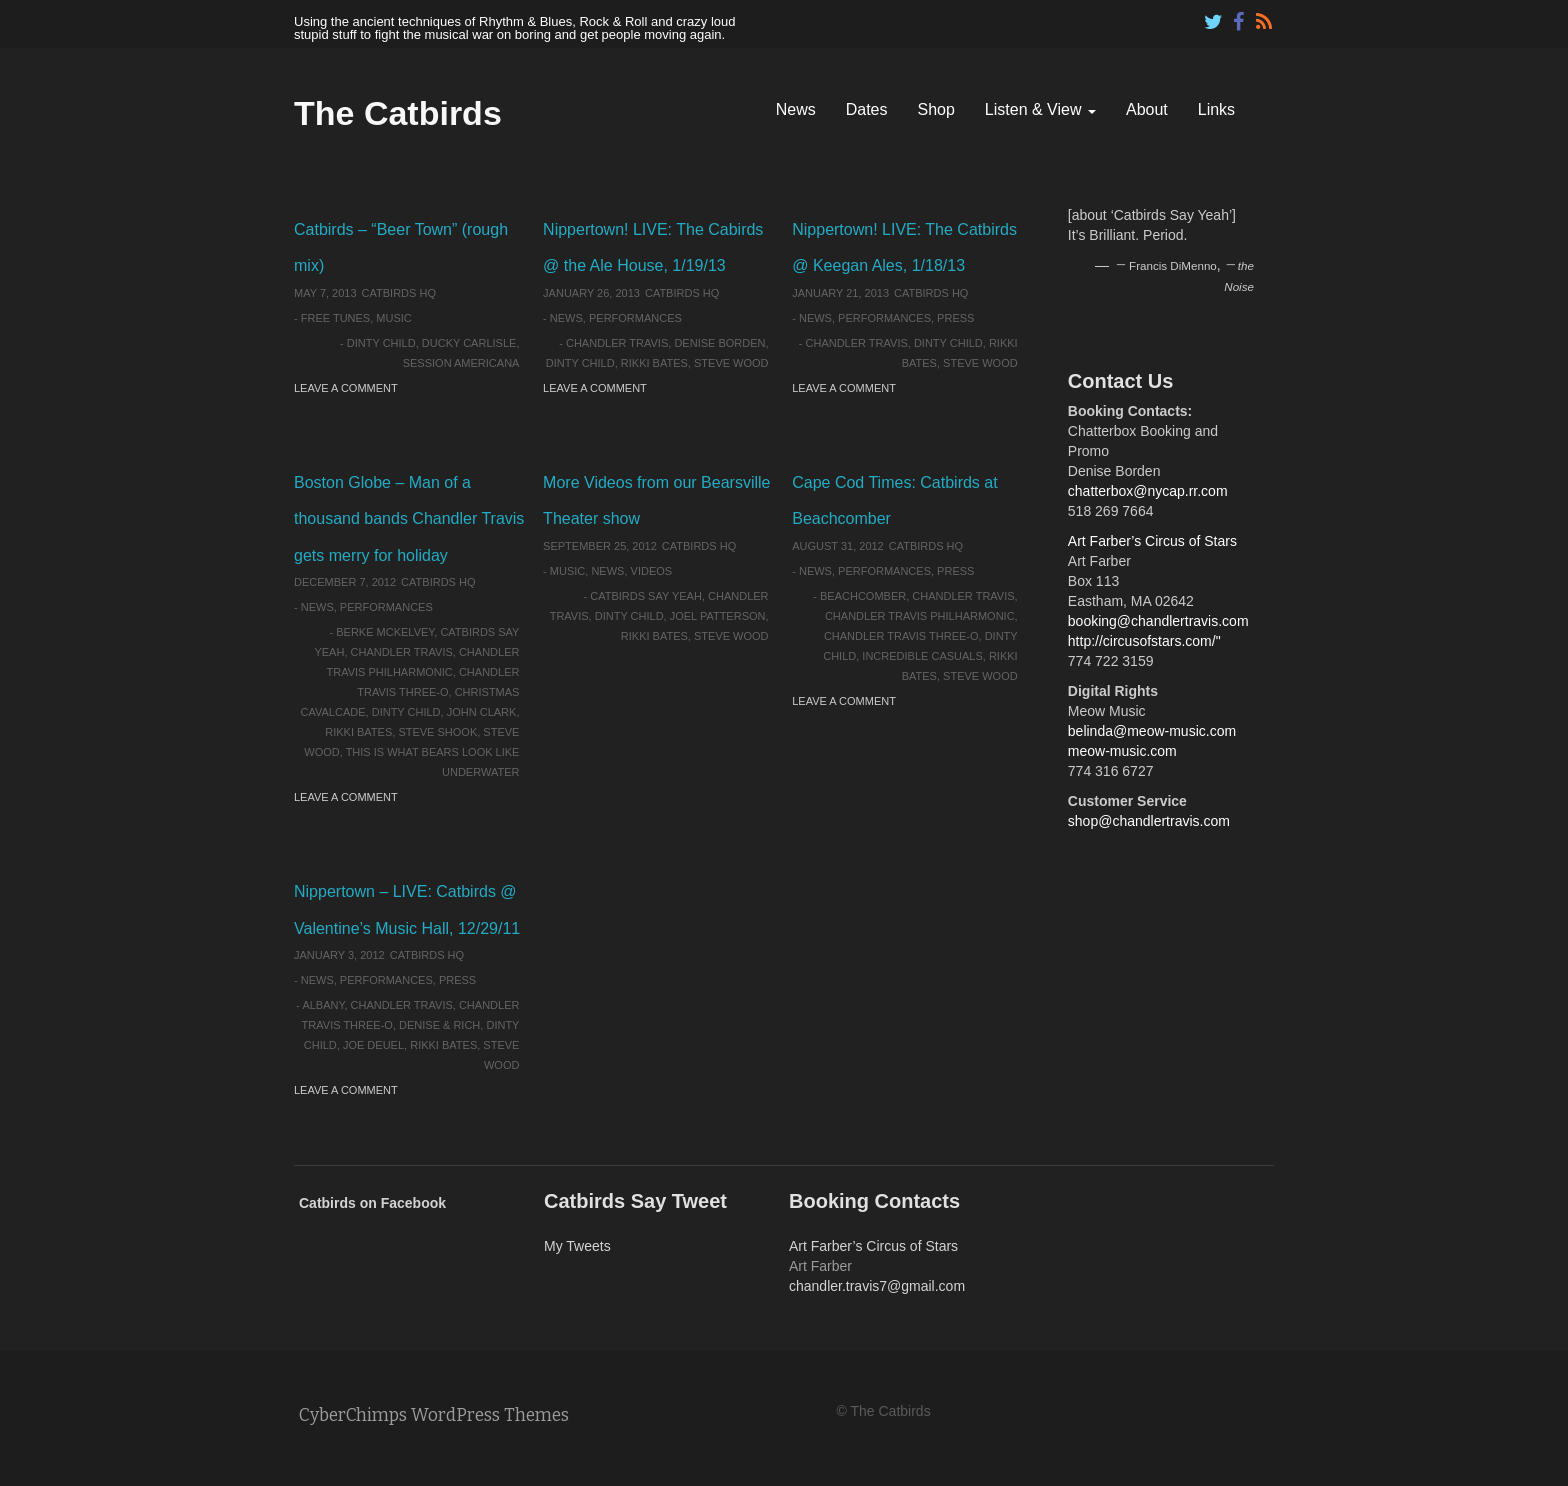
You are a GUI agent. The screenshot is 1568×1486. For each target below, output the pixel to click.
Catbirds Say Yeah (646, 596)
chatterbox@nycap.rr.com (1148, 491)
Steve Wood (731, 363)
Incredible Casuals (922, 656)
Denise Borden (719, 343)
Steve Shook (437, 732)
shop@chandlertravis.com (1149, 821)
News (796, 109)
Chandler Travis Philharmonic (920, 616)
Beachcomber (863, 596)
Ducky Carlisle (469, 343)
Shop (935, 109)
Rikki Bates (654, 363)
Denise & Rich (439, 1025)
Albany (323, 1005)
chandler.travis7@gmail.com (877, 1286)
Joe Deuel (373, 1045)
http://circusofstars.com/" (1144, 641)
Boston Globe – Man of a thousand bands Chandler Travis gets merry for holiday (409, 519)
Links (1216, 109)
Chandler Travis (617, 343)
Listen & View (1040, 109)
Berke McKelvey (385, 632)
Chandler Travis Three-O (901, 636)
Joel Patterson (718, 616)
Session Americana (461, 363)
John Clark (482, 712)
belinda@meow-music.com (1152, 731)
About (1147, 109)
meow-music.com (1122, 751)
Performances (635, 318)
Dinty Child (381, 343)
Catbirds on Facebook (372, 1203)
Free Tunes (335, 318)
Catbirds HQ (399, 293)
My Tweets (577, 1246)
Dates (867, 109)
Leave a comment (346, 388)
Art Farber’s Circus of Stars (1152, 541)
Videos (652, 571)
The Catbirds (398, 113)
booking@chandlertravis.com (1158, 621)
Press (955, 318)
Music (393, 318)
